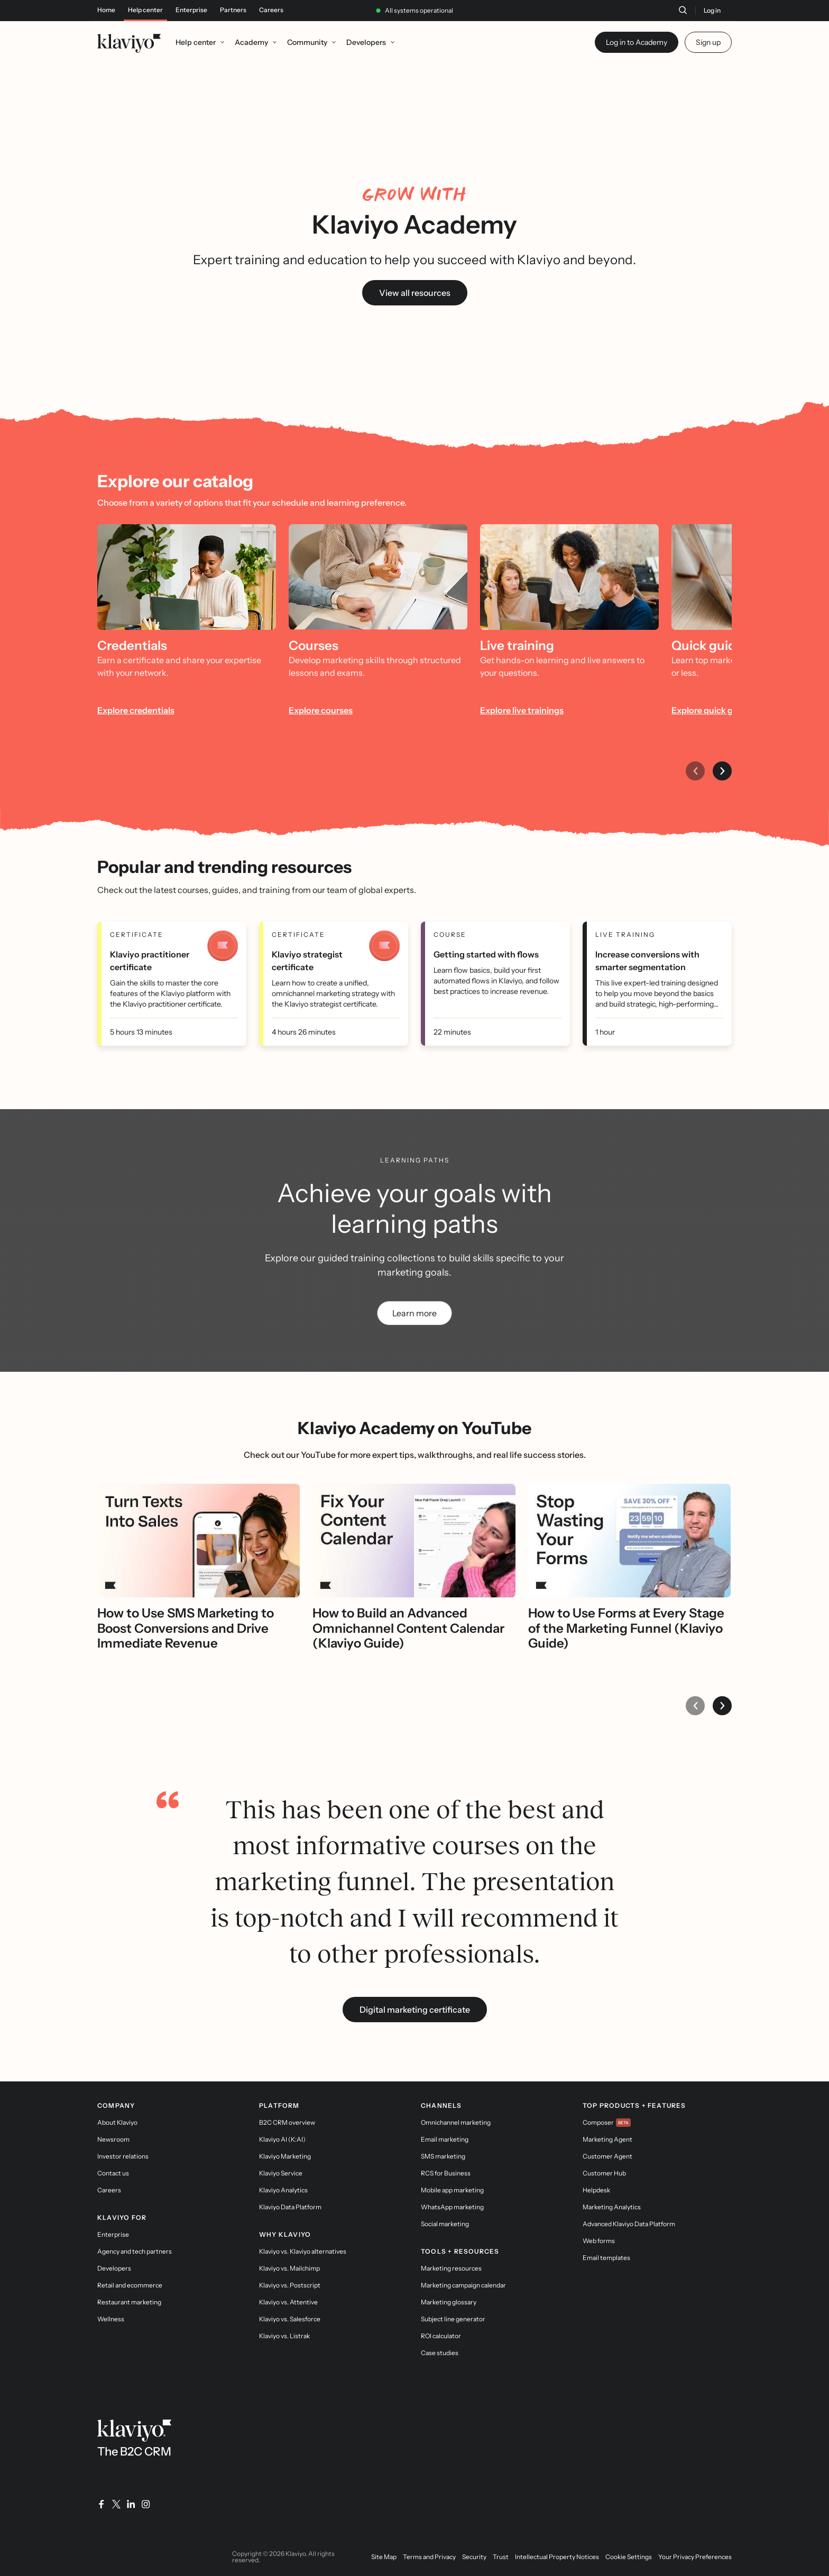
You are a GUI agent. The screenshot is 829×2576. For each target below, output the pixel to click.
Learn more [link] (414, 1313)
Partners (233, 10)
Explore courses (321, 710)
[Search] (682, 10)
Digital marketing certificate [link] (415, 2009)
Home (106, 10)
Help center (145, 10)
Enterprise (191, 10)
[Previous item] (695, 770)
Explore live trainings (522, 710)
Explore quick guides (712, 710)
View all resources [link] (414, 292)
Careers (271, 10)
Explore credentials (135, 710)
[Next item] (722, 770)
